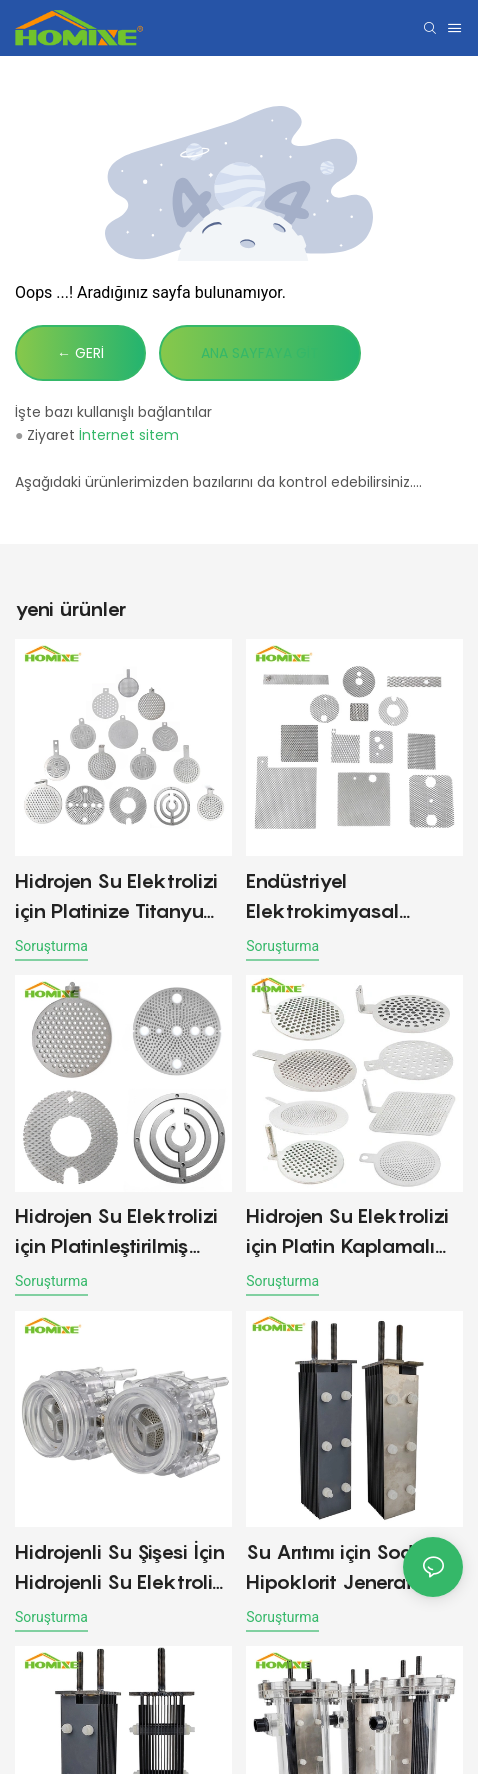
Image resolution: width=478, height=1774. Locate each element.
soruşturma (51, 946)
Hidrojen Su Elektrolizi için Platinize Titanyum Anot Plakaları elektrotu (118, 897)
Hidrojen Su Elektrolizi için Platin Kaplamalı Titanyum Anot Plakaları (347, 1232)
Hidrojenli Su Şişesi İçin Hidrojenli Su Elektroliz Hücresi (120, 1568)
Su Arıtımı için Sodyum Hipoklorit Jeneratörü (350, 1567)
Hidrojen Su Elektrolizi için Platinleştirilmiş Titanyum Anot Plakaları (116, 1232)
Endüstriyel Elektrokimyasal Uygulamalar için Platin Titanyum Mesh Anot (354, 897)
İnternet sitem (129, 435)
